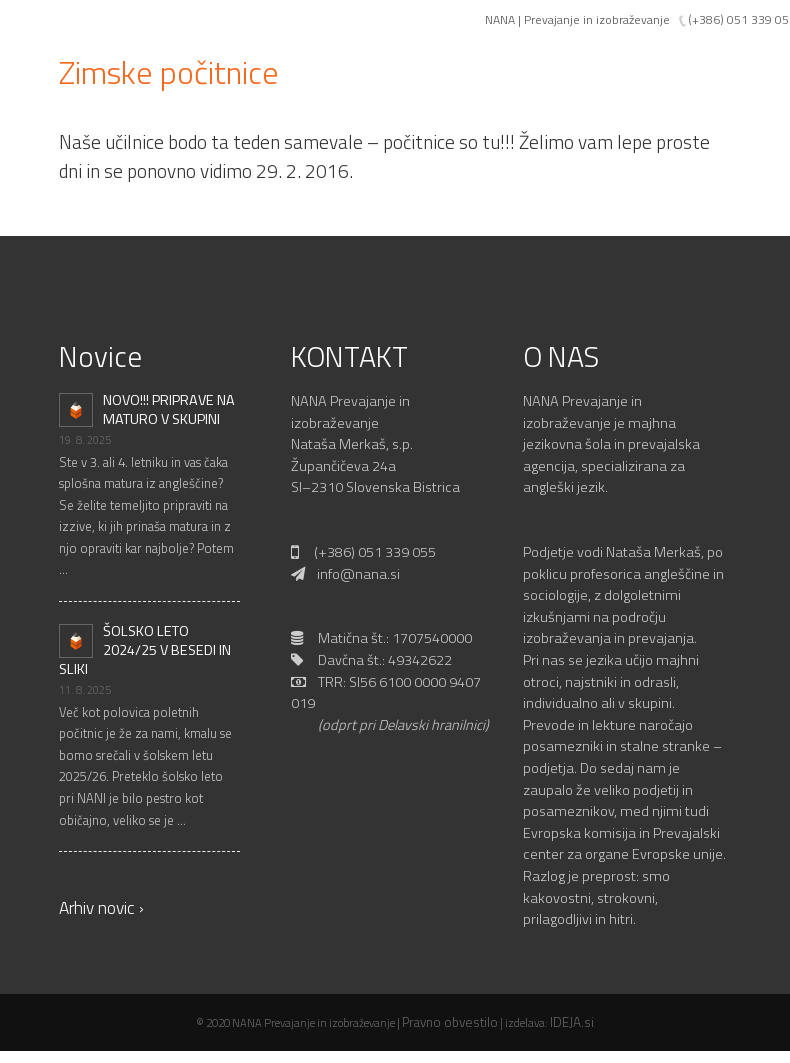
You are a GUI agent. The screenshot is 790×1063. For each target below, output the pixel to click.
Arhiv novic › (101, 907)
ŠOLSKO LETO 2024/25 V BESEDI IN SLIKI (145, 650)
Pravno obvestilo (450, 1022)
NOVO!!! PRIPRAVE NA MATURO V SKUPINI (169, 409)
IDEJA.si (572, 1022)
